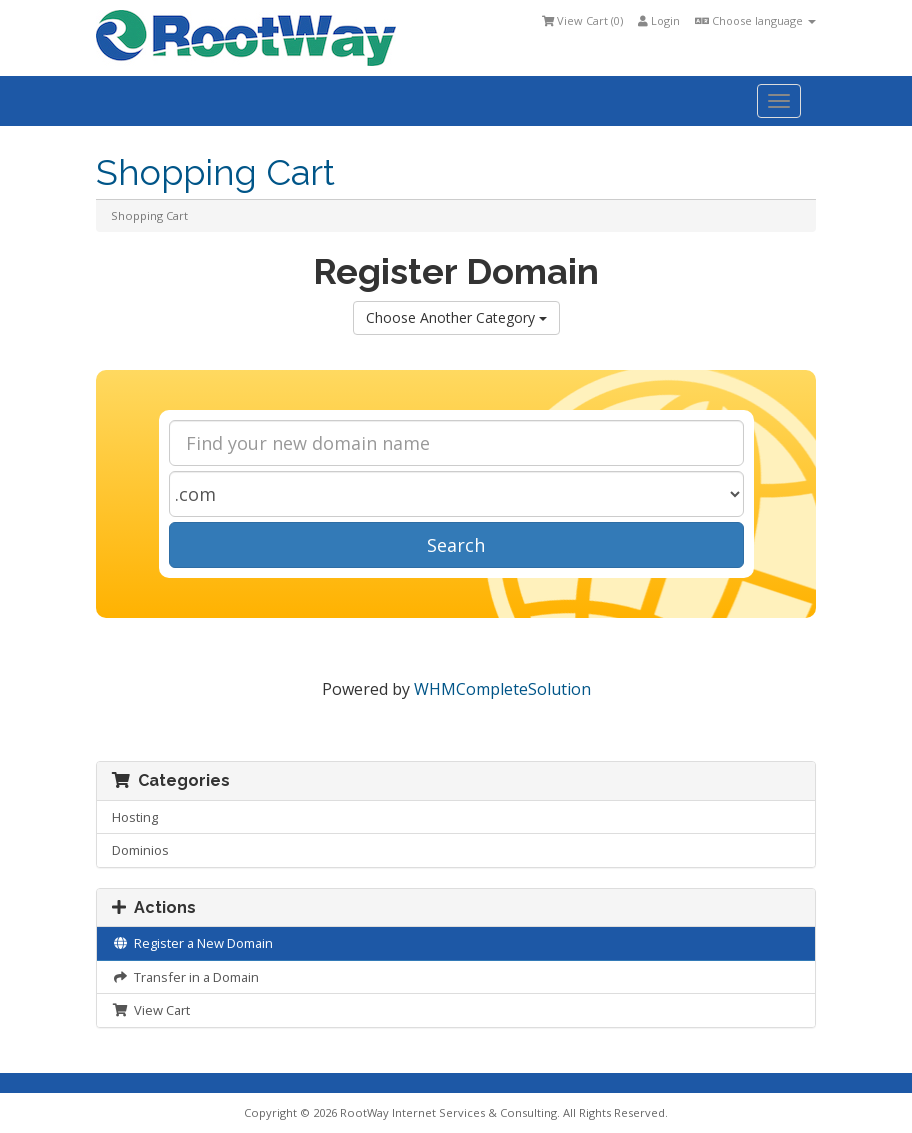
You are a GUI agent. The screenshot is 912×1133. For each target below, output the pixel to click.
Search (456, 545)
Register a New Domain (192, 943)
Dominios (140, 850)
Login (659, 20)
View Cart (151, 1010)
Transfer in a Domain (185, 977)
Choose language (755, 20)
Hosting (135, 817)
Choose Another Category (456, 317)
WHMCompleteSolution (502, 689)
